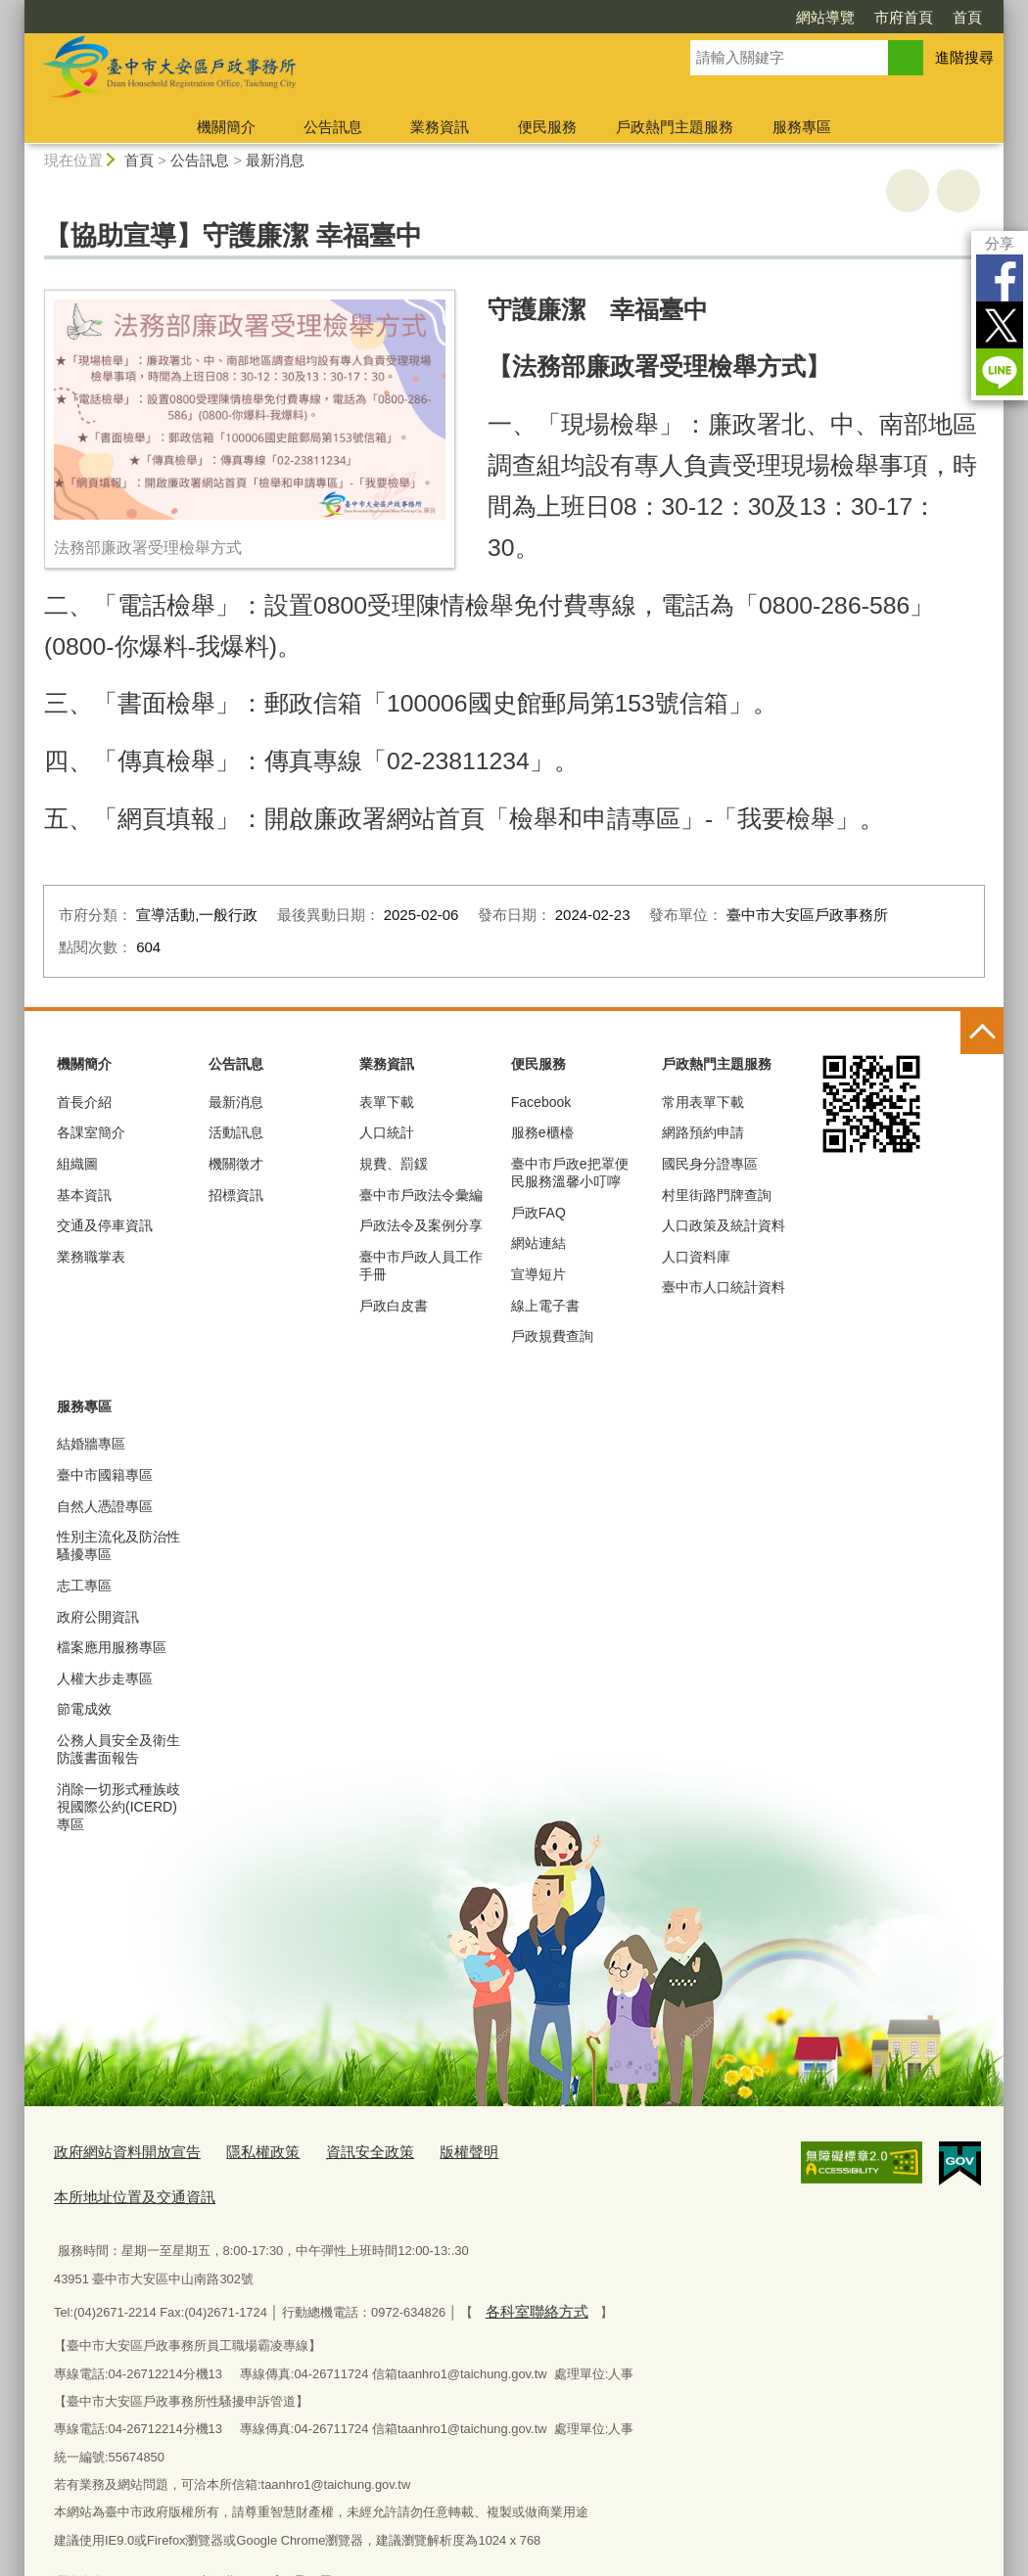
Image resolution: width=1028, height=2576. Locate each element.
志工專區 (84, 1585)
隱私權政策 (238, 2149)
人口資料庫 (696, 1257)
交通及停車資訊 (105, 1225)
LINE (999, 371)
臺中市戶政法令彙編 (421, 1195)
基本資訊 (84, 1195)
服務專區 (801, 126)
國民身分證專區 (710, 1164)
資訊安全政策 (335, 2149)
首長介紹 (84, 1102)
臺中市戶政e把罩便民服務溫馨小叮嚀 (570, 1172)
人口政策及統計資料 (723, 1225)
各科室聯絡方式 (529, 2260)
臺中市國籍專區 (105, 1475)
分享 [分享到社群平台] (999, 243)
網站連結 (538, 1243)
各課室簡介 (91, 1132)
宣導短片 (538, 1274)
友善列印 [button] (907, 190)
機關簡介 (226, 126)
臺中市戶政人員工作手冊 (421, 1265)
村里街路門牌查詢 (716, 1195)
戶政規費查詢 (552, 1336)
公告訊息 (333, 126)
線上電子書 (545, 1305)
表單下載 (386, 1102)
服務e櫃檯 (542, 1132)
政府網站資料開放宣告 (117, 2149)
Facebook (999, 277)
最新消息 (275, 160)
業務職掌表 (91, 1257)
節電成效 (84, 1709)
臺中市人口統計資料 (723, 1287)
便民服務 (547, 126)
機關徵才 (236, 1164)
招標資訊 (236, 1195)
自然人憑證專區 (105, 1506)
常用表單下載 (703, 1102)
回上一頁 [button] (958, 190)
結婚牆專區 (91, 1443)
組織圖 (77, 1164)
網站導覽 (825, 17)
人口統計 (386, 1132)
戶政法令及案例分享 (421, 1225)
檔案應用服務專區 (111, 1647)
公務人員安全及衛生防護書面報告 (118, 1749)
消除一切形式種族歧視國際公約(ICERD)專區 (118, 1806)
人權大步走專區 (105, 1678)
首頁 (967, 17)
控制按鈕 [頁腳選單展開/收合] (982, 1032)
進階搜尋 (964, 57)
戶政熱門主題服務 (674, 126)
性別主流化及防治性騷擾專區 (118, 1545)
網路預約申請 (703, 1132)
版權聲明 (423, 2149)
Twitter (999, 324)
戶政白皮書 (393, 1305)
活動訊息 (236, 1132)
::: (16, 8)
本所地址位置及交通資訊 (546, 2149)
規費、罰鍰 (393, 1164)
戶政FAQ (538, 1212)
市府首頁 (903, 17)
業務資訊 (439, 126)
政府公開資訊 (98, 1617)
